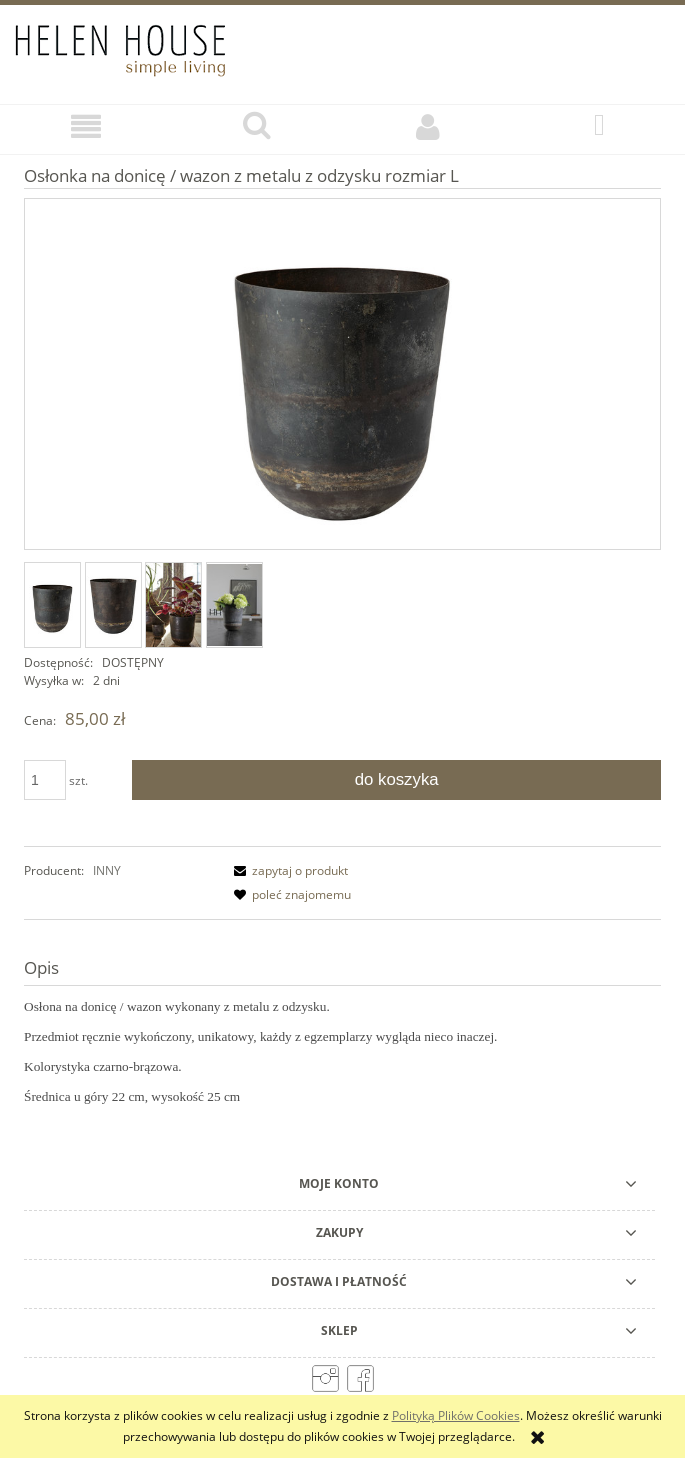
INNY (107, 870)
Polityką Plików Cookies (456, 1415)
